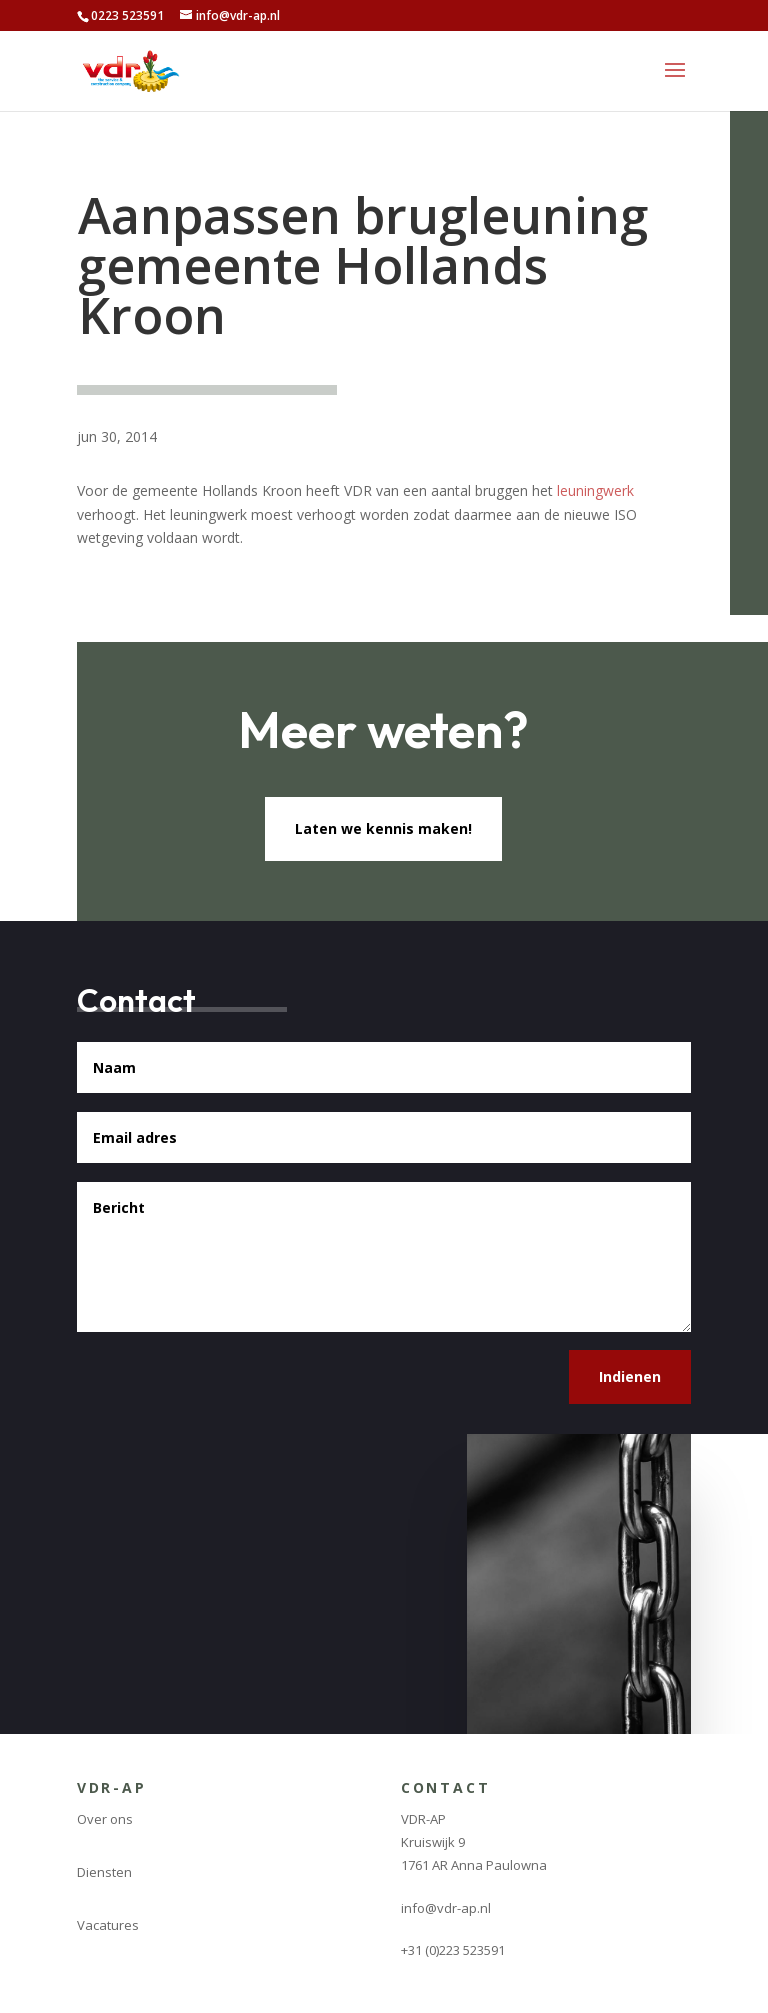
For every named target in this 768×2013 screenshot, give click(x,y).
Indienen (630, 1376)
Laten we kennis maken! (383, 828)
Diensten (104, 1872)
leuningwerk (595, 490)
